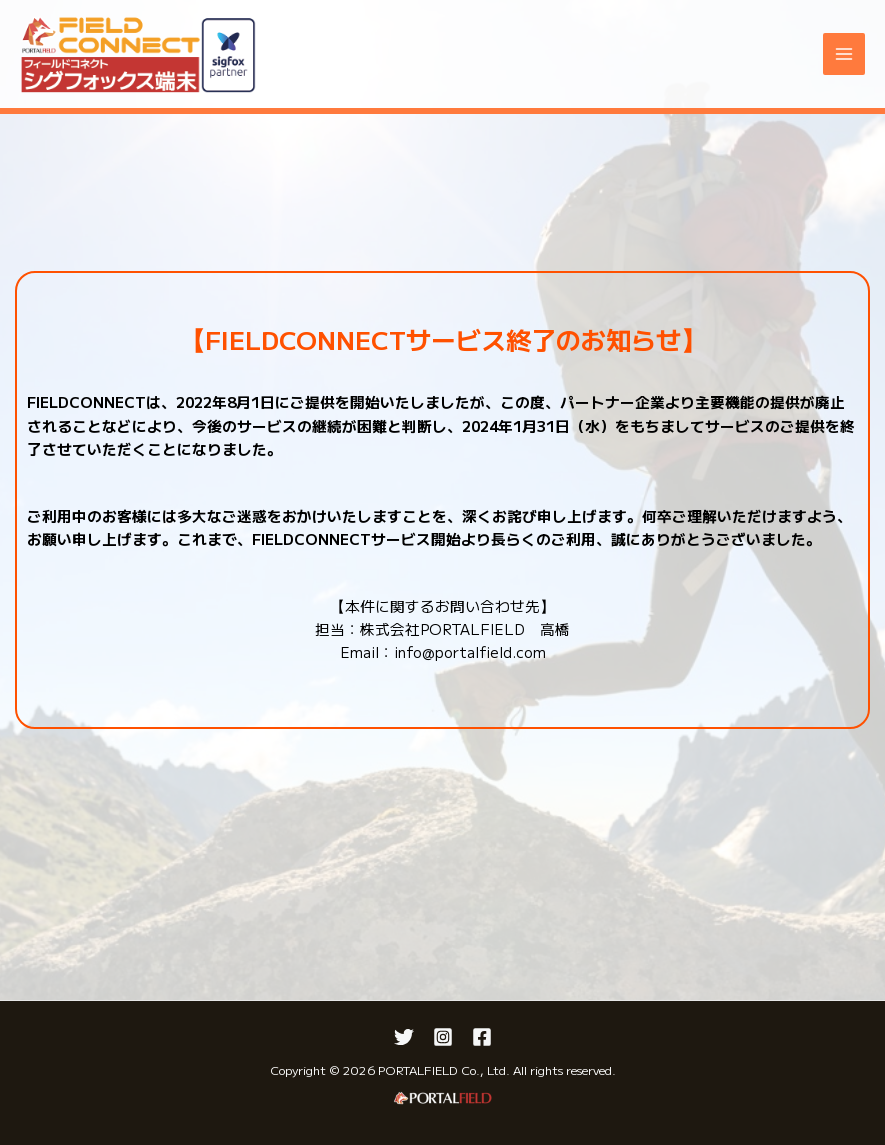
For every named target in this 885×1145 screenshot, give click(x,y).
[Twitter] (404, 1037)
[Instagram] (443, 1037)
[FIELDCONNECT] (140, 55)
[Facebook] (482, 1037)
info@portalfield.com (470, 651)
